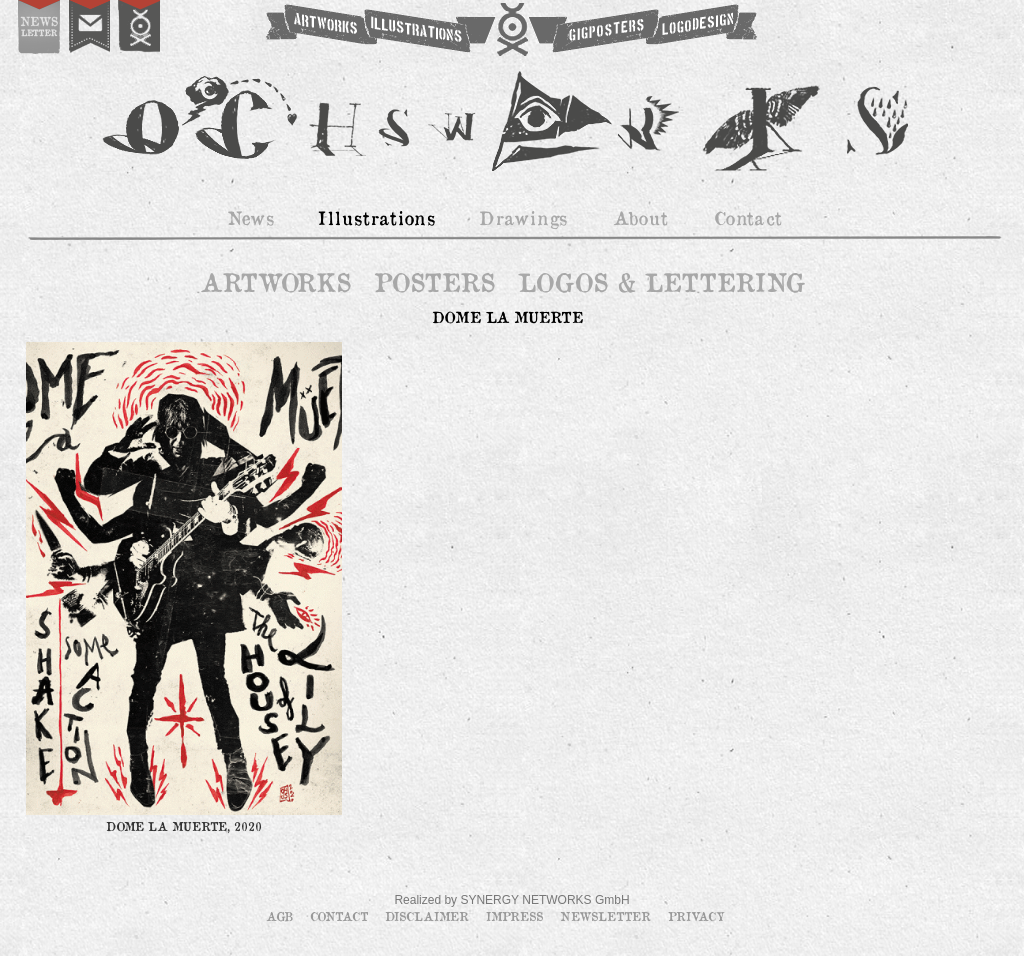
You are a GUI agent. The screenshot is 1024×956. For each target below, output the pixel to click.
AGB (281, 916)
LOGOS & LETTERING (661, 282)
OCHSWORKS (510, 30)
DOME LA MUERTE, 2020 (184, 826)
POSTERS (434, 282)
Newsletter (607, 916)
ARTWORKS (275, 282)
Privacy (696, 916)
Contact (341, 916)
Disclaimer (429, 916)
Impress (516, 916)
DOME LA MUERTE (507, 317)
